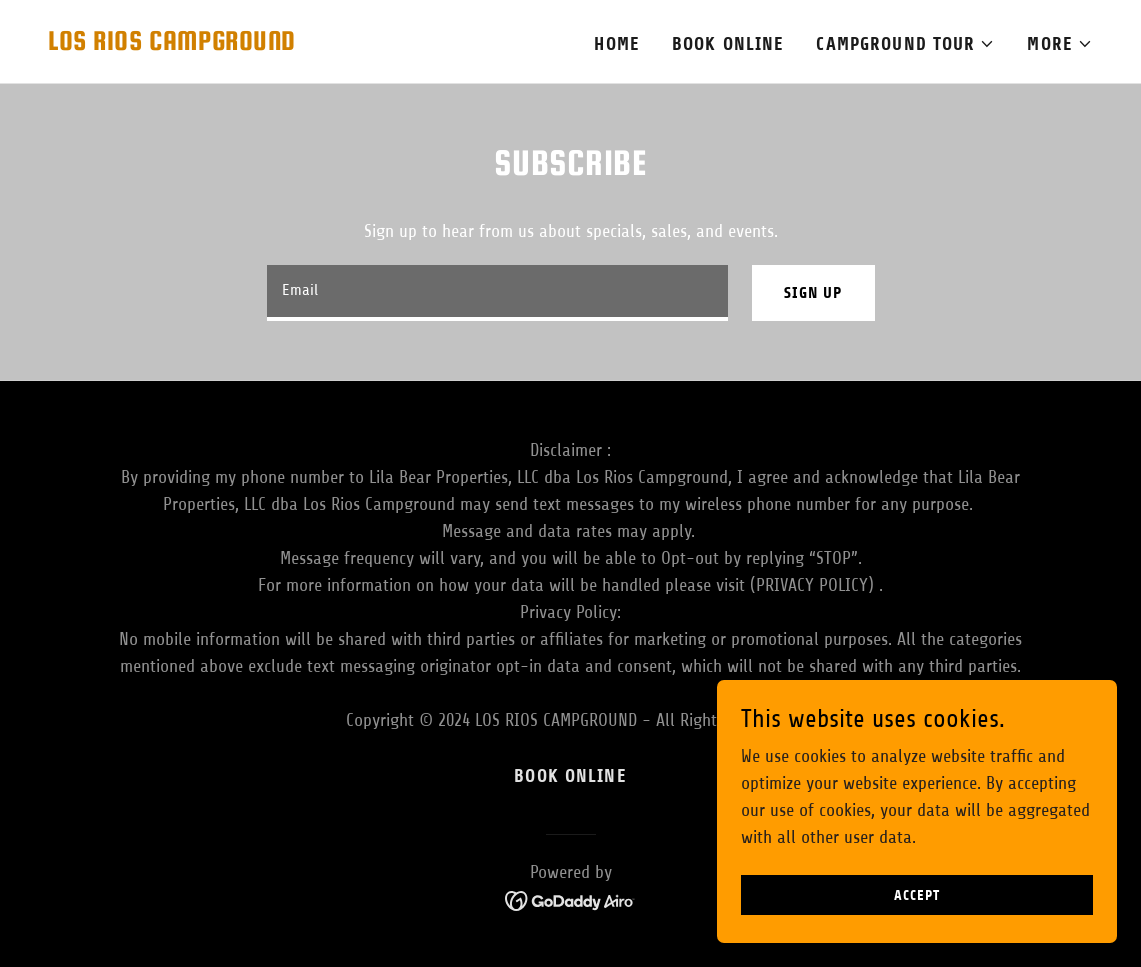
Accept (916, 936)
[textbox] (498, 293)
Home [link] (617, 44)
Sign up (813, 292)
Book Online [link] (728, 44)
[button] (905, 44)
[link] (172, 44)
